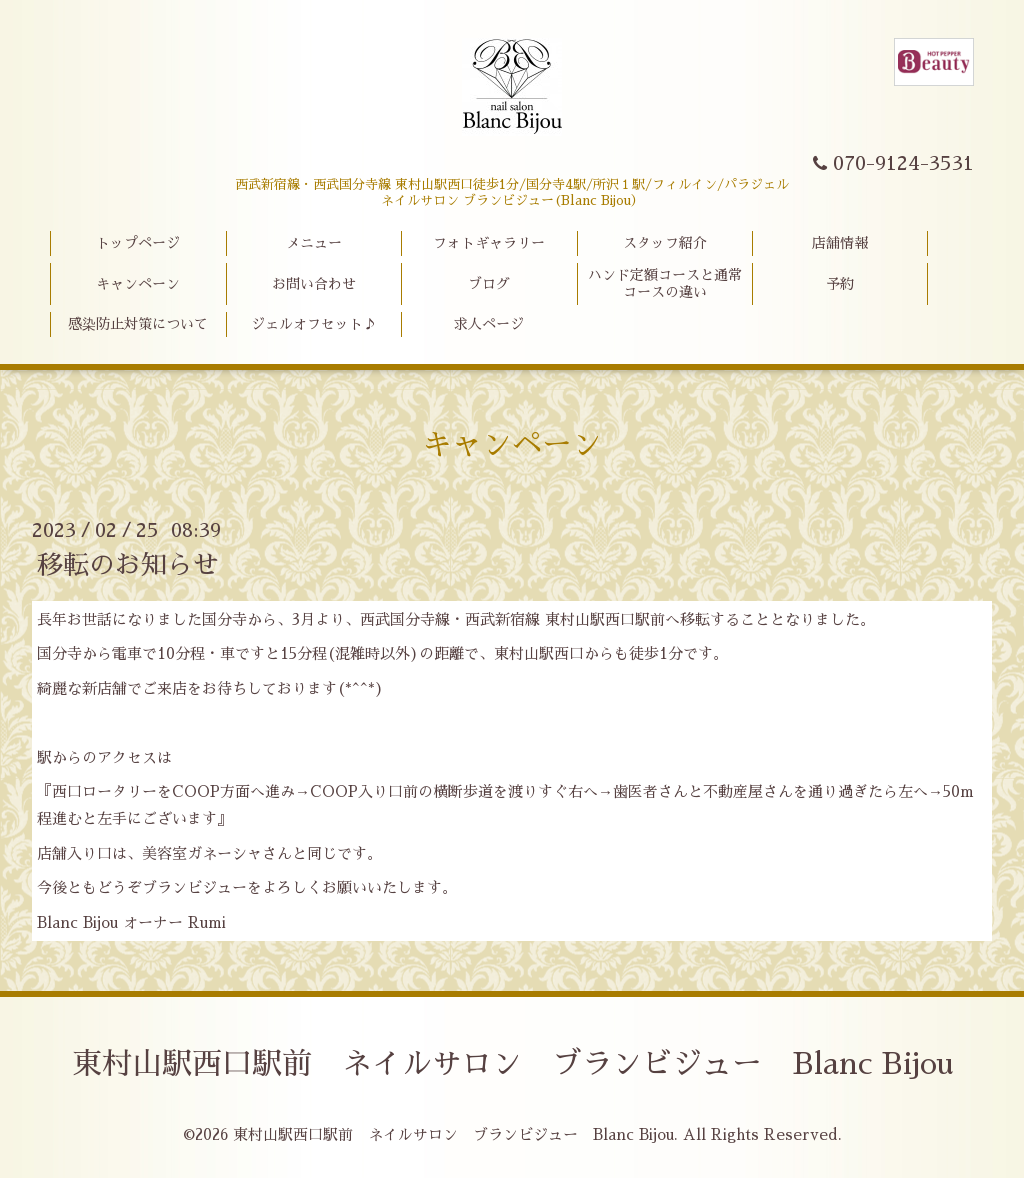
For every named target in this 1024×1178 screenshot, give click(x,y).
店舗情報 (840, 243)
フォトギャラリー (489, 243)
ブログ (489, 284)
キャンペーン (138, 284)
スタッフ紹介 (665, 243)
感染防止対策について (138, 324)
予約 (840, 284)
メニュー (314, 243)
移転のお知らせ (128, 565)
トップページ (138, 243)
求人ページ (489, 324)
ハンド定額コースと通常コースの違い (665, 283)
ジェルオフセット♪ (314, 324)
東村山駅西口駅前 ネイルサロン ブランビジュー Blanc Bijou (512, 1064)
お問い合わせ (314, 284)
